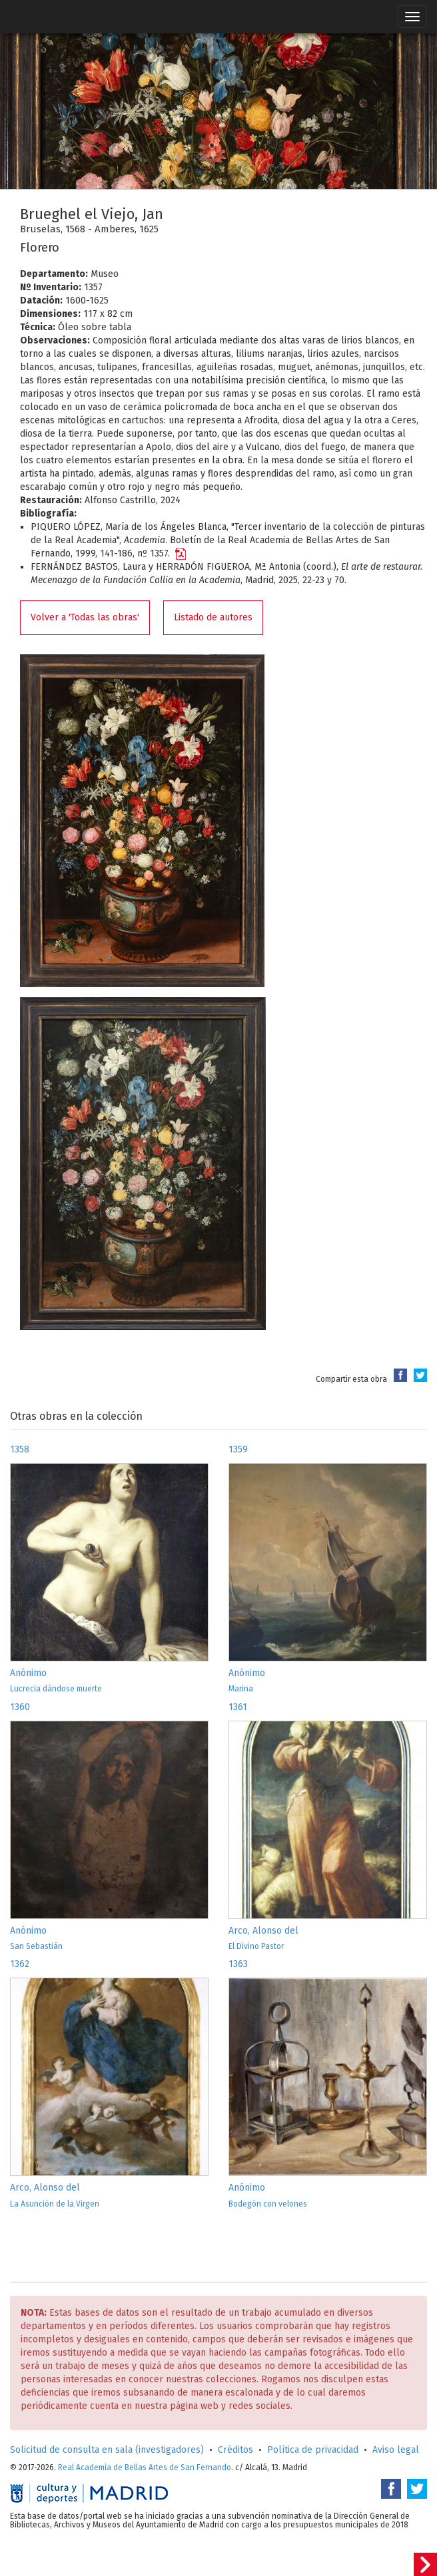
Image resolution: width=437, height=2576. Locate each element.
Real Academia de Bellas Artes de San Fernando (144, 2467)
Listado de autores (213, 617)
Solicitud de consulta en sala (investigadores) (107, 2450)
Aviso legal (395, 2450)
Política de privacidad (312, 2450)
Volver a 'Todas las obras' (85, 617)
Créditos (235, 2450)
